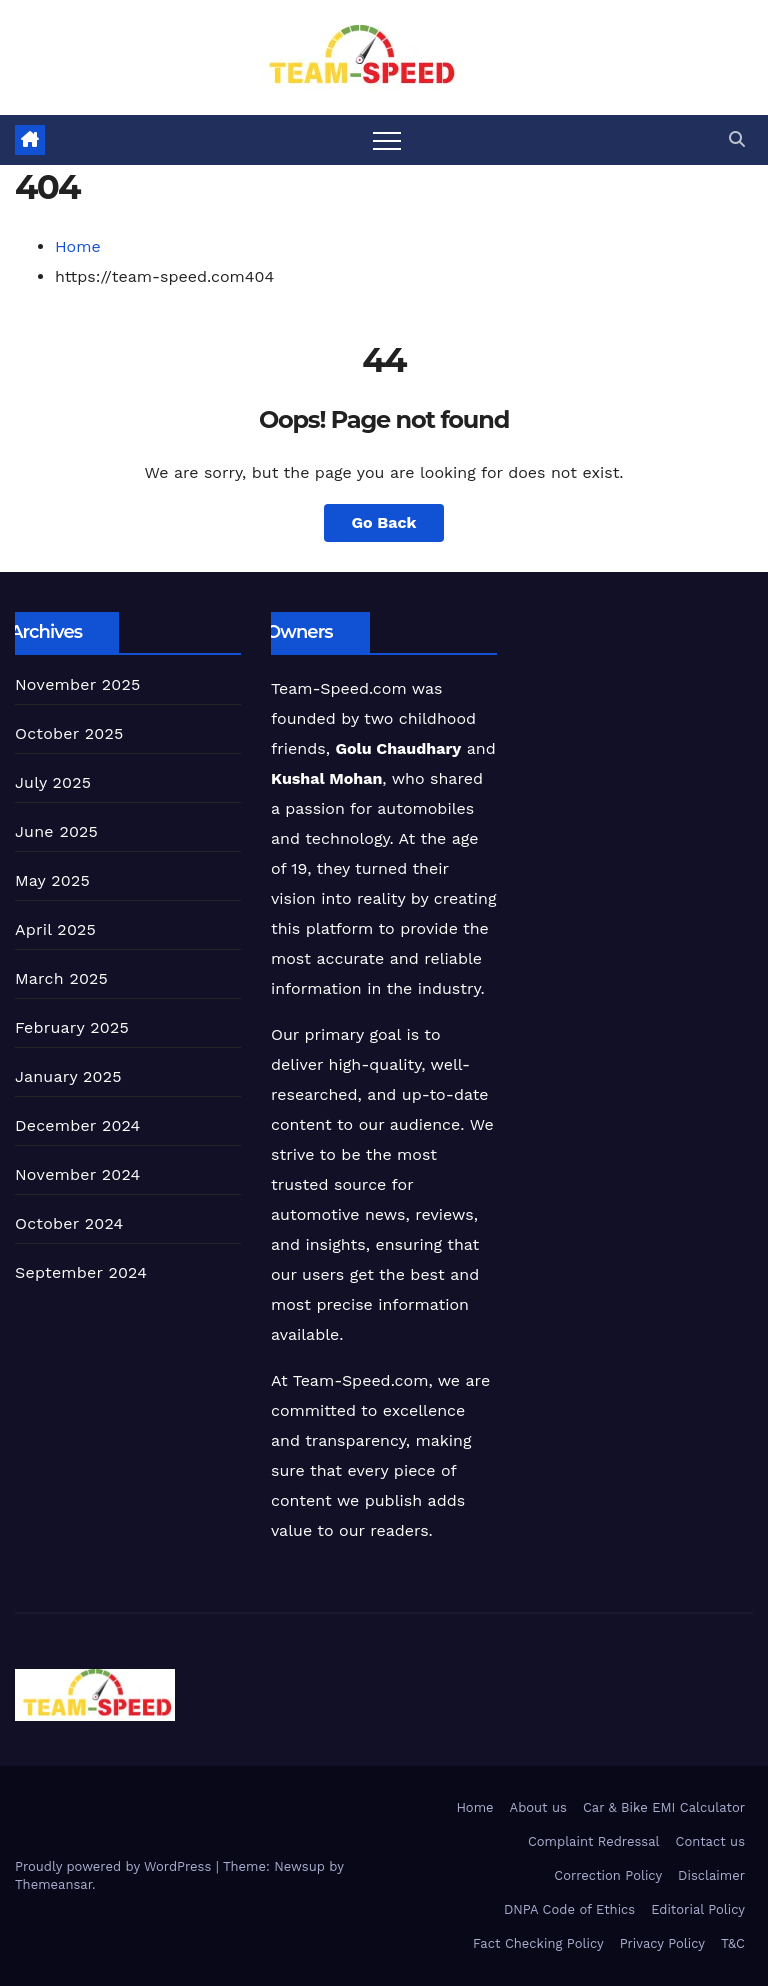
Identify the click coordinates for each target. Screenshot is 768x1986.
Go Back (384, 522)
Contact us (710, 1841)
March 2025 (61, 978)
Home (78, 246)
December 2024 (78, 1125)
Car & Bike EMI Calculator (664, 1807)
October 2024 (69, 1223)
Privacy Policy (662, 1943)
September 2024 (81, 1272)
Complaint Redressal (594, 1841)
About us (538, 1807)
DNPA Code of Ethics (569, 1909)
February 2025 (72, 1027)
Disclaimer (711, 1875)
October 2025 (69, 733)
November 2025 (77, 684)
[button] (737, 139)
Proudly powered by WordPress (115, 1866)
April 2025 (55, 929)
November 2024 (77, 1174)
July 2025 (53, 782)
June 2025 (56, 831)
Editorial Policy (698, 1909)
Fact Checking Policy (538, 1943)
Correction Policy (608, 1875)
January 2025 (68, 1076)
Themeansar (53, 1884)
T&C (733, 1943)
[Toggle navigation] (387, 140)
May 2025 (52, 880)
